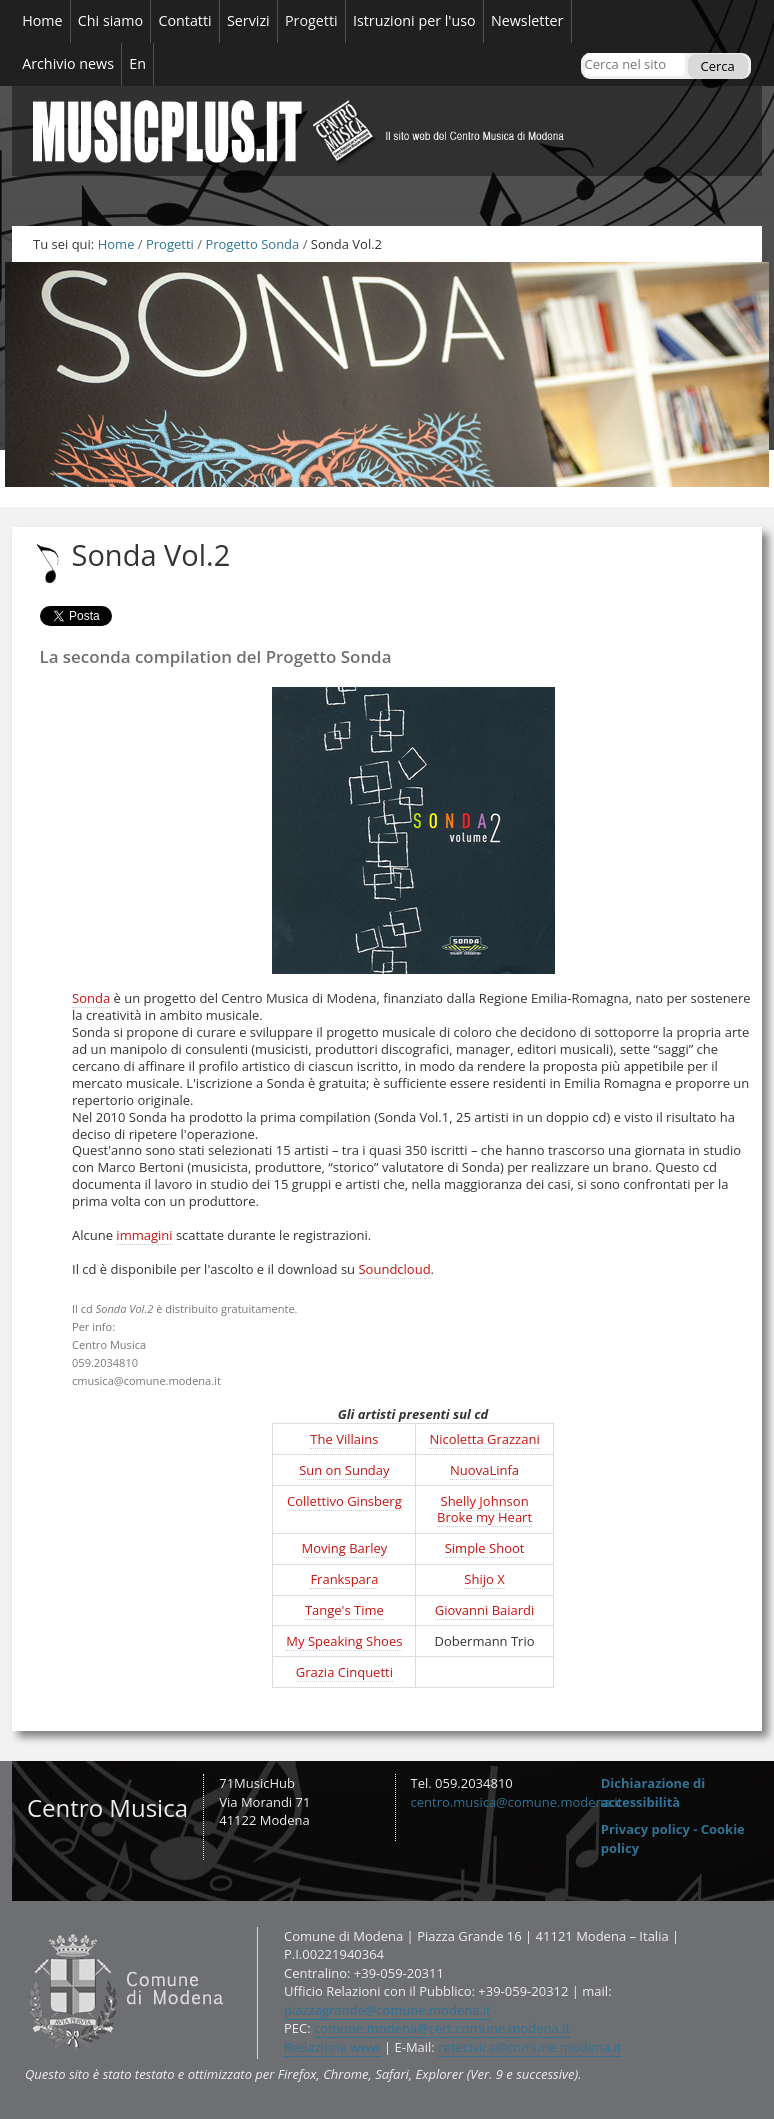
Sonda (91, 998)
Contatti (24, 1925)
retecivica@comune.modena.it (529, 2047)
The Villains (344, 1439)
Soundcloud (394, 1269)
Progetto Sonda (252, 244)
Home (116, 244)
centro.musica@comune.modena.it (517, 1802)
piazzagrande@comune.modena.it (387, 2010)
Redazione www (332, 2047)
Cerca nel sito (583, 52)
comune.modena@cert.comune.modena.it (442, 2028)
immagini (144, 1235)
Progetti (170, 244)
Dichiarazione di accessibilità (653, 1792)
